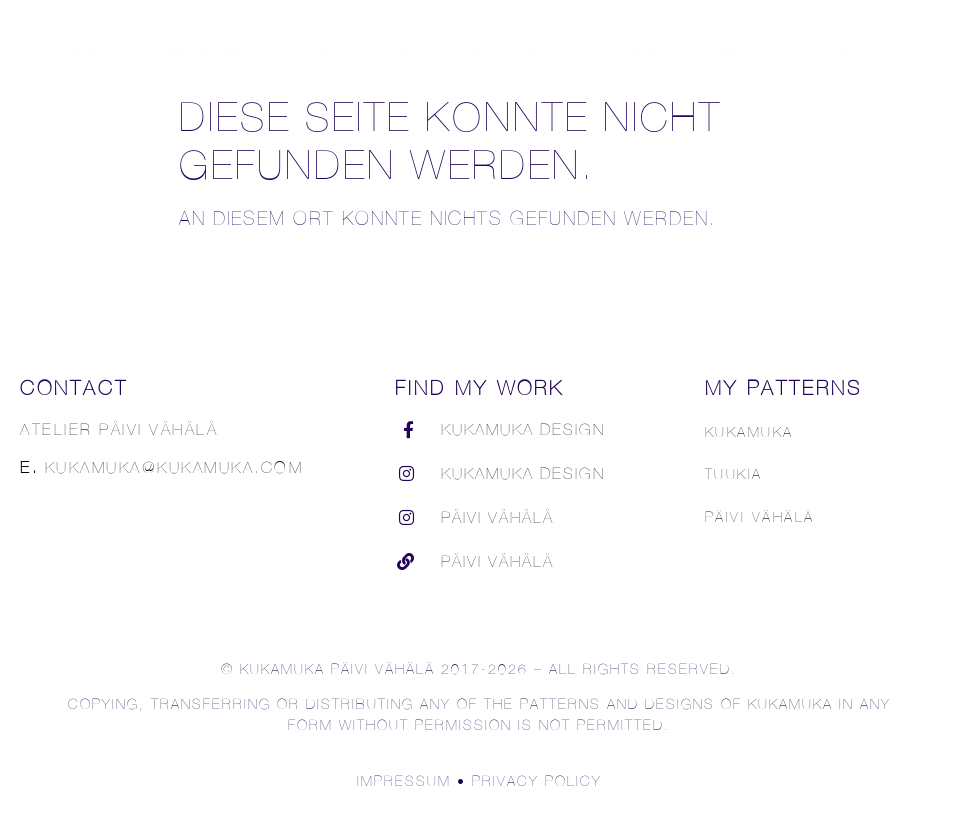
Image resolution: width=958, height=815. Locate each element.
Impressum (404, 780)
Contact (860, 54)
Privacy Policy (537, 780)
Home (77, 54)
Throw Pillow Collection (281, 54)
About (739, 54)
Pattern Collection (561, 54)
